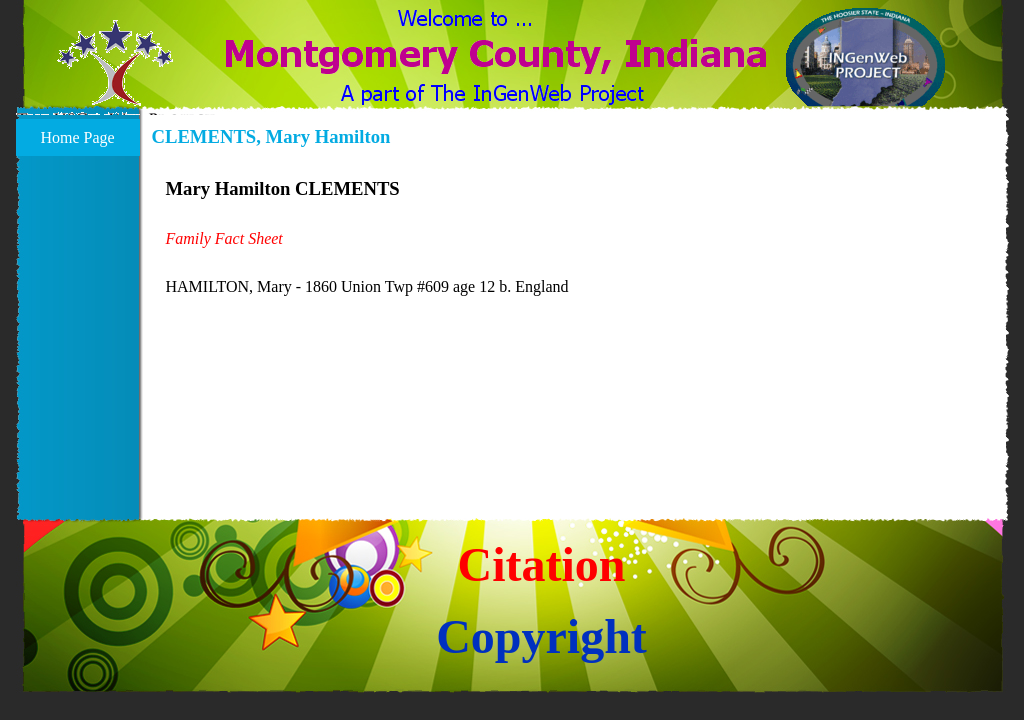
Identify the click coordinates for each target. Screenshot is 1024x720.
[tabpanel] (575, 237)
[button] (115, 75)
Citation (542, 564)
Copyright (541, 636)
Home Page (77, 137)
